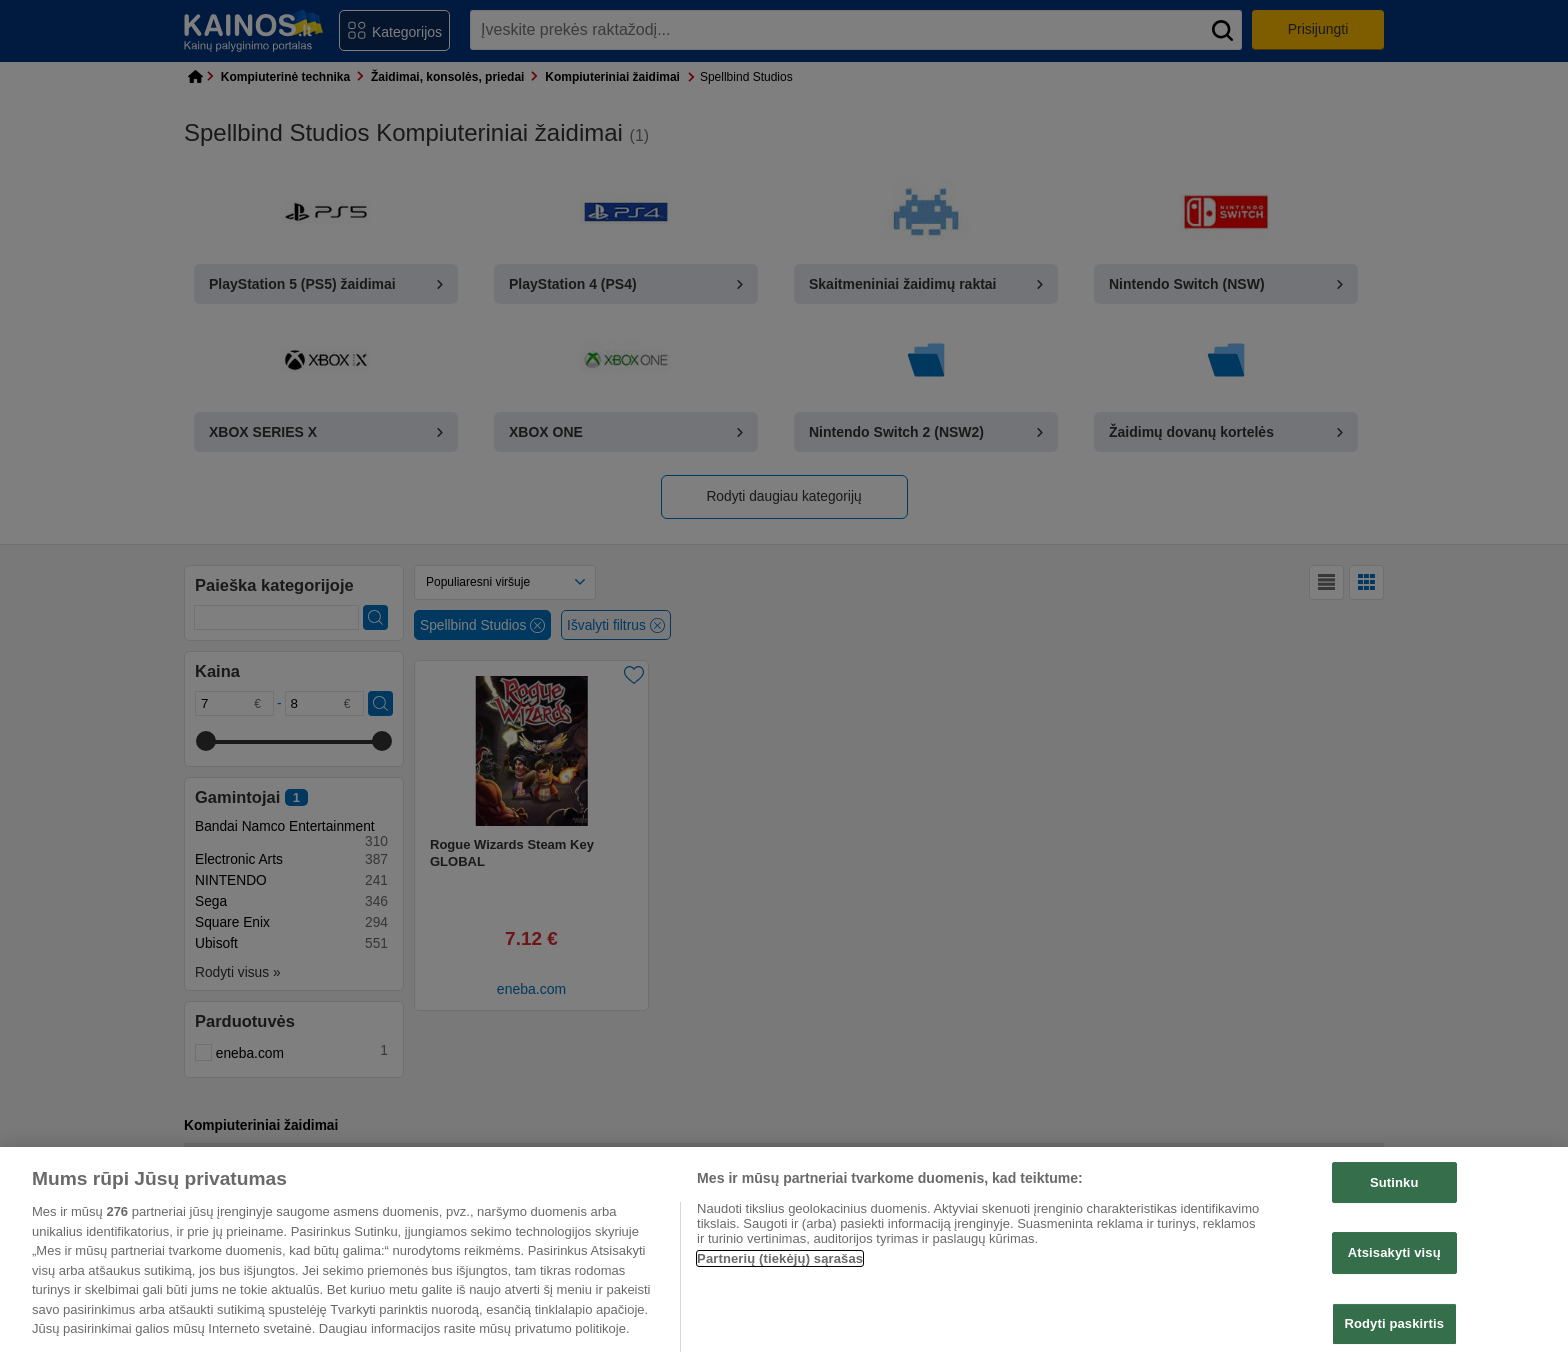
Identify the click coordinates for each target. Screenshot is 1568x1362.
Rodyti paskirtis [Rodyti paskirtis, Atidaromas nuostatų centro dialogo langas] (1394, 1323)
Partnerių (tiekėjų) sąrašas (780, 1258)
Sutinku (1394, 1182)
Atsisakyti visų (1394, 1252)
